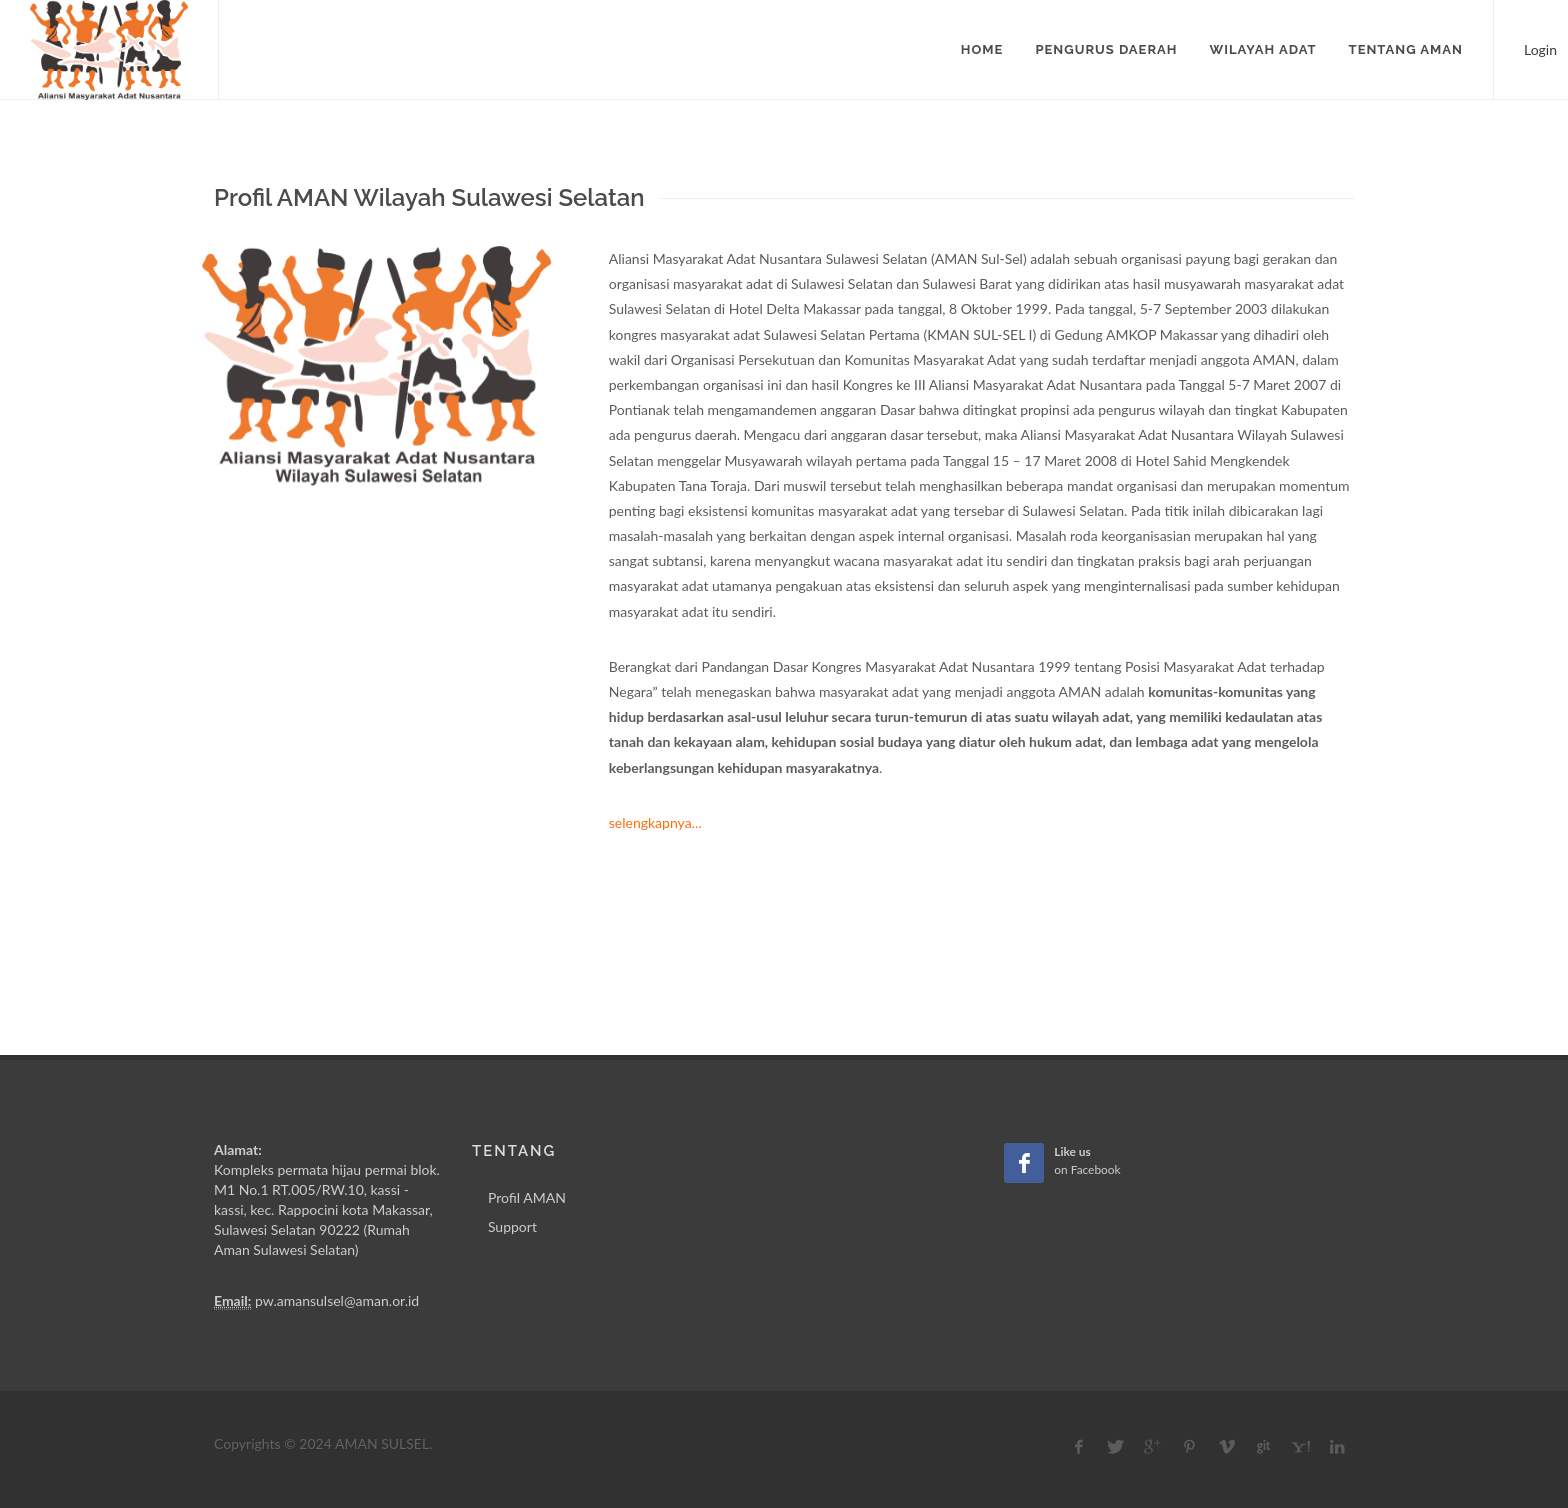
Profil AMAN (527, 1197)
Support (512, 1226)
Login (1531, 47)
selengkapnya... (655, 822)
